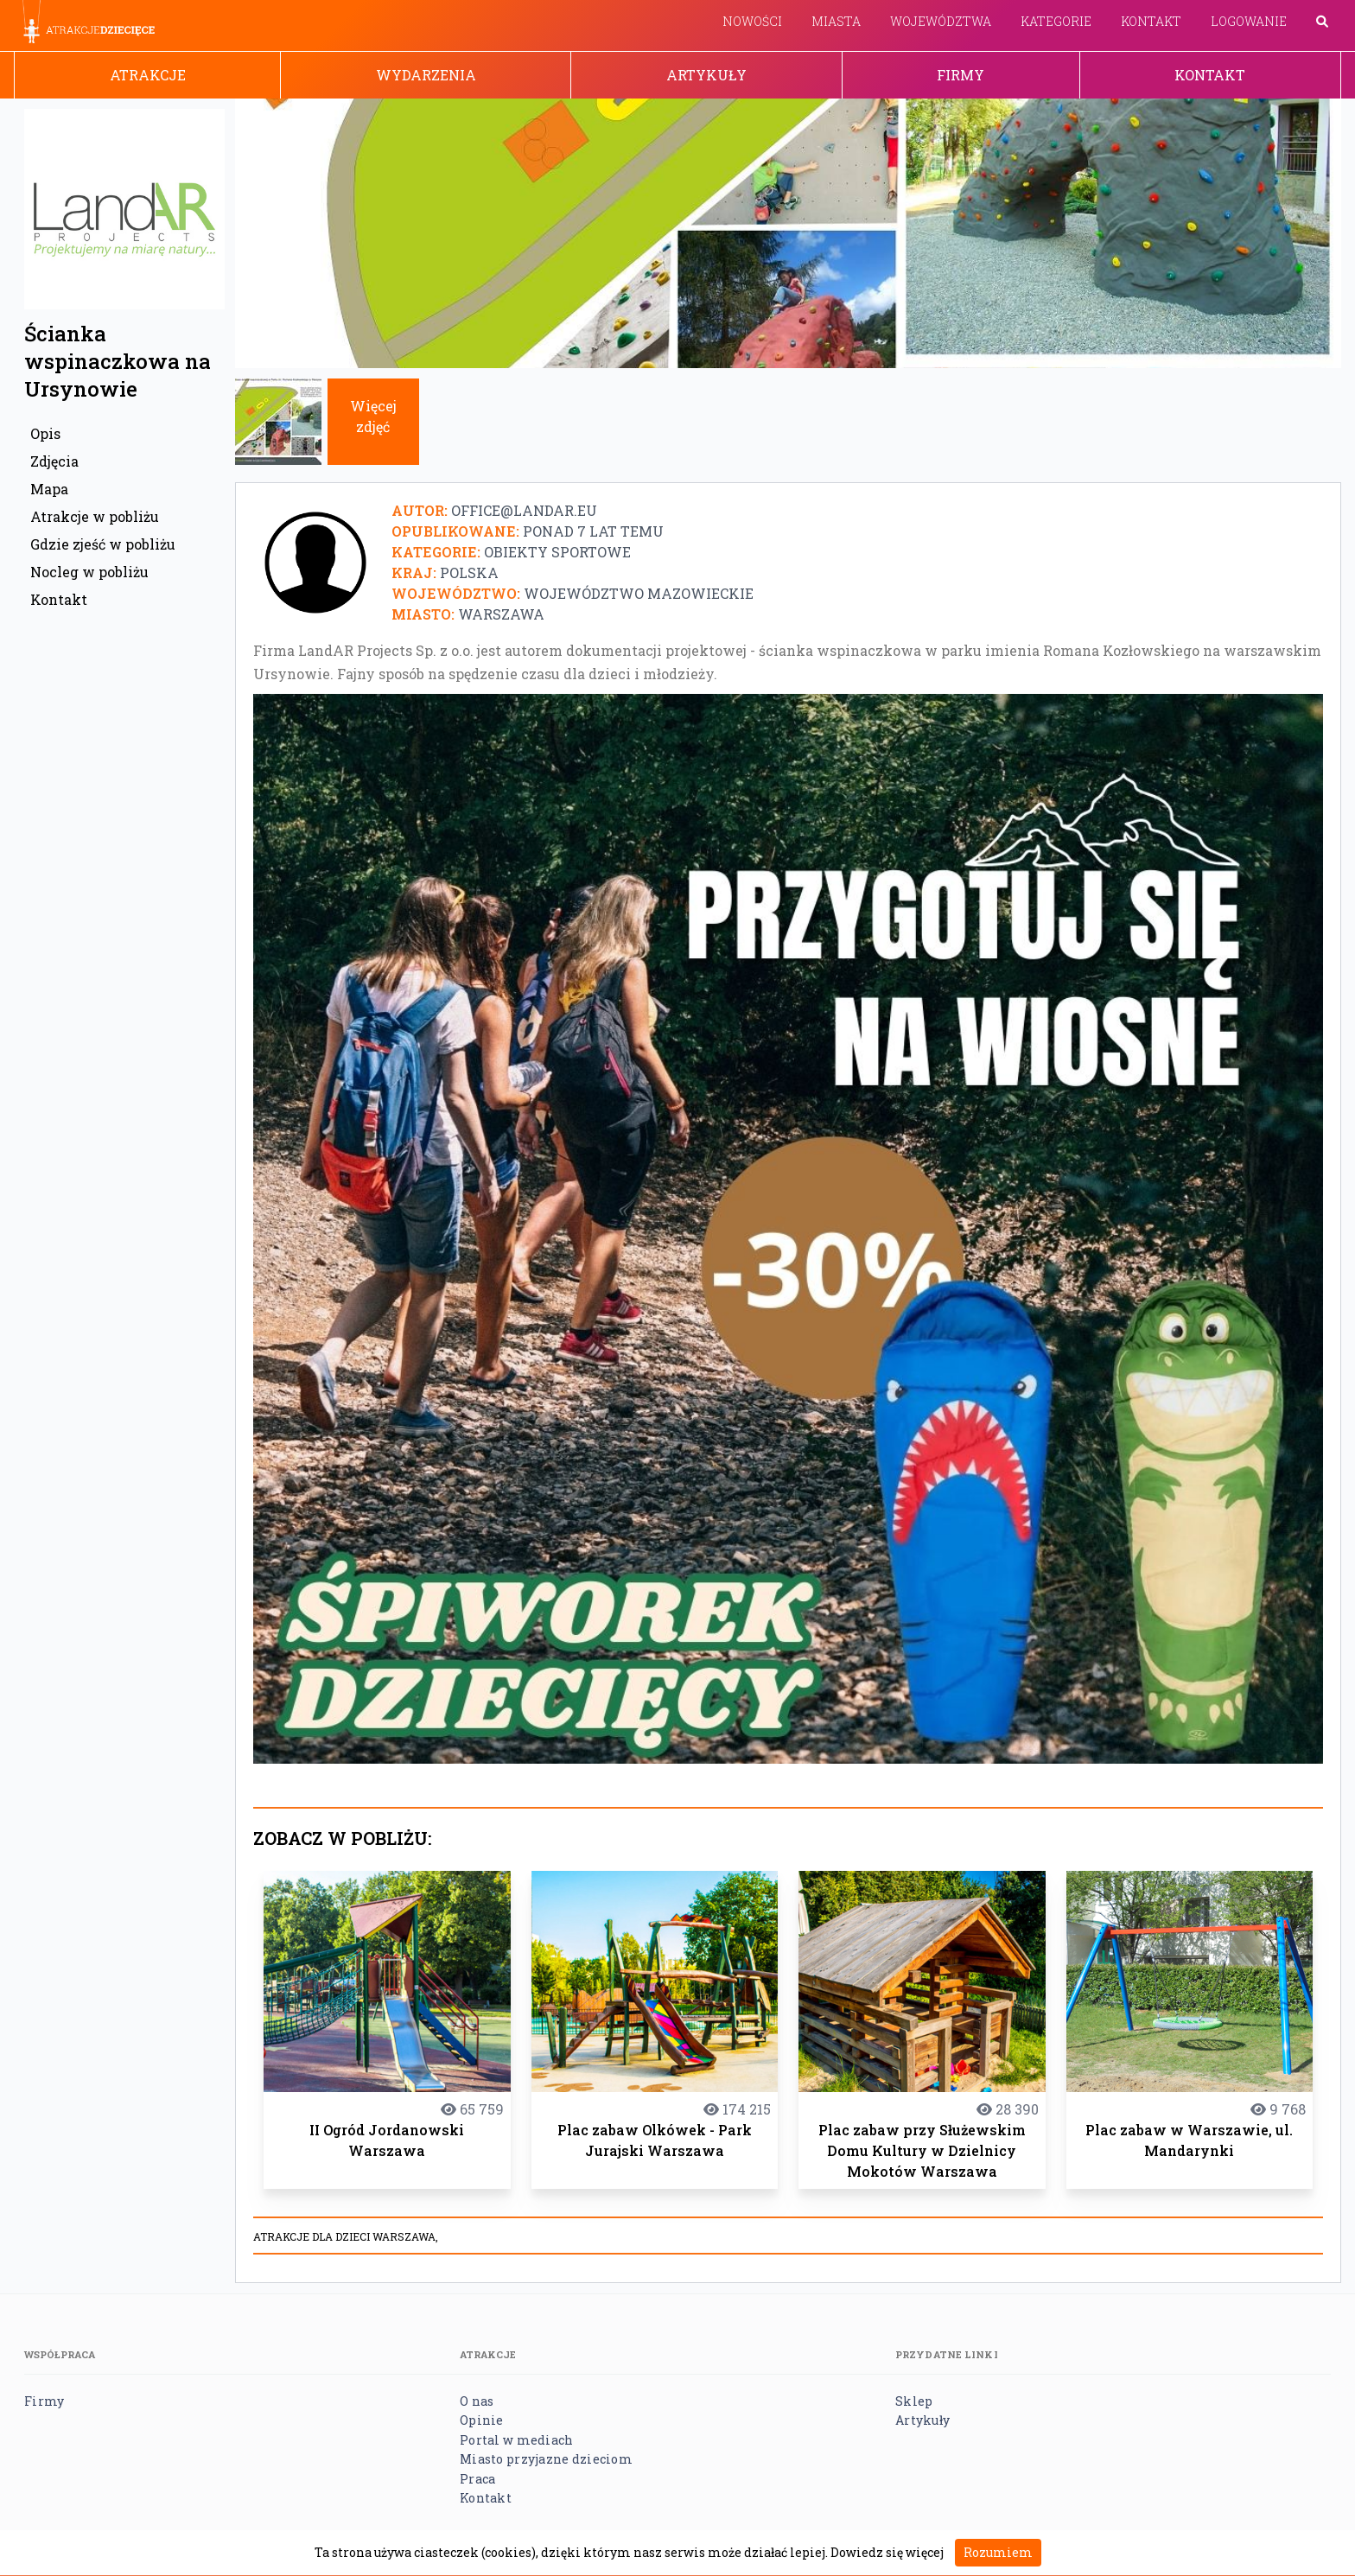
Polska (469, 572)
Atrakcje (148, 75)
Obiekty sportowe (557, 552)
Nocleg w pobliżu (89, 572)
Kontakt (1151, 21)
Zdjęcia (54, 461)
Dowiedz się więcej (887, 2552)
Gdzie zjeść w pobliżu (102, 544)
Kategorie (1056, 21)
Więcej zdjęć (373, 416)
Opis (45, 433)
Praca (477, 2479)
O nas (476, 2401)
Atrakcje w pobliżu (94, 516)
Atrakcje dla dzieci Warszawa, (345, 2236)
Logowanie (1249, 21)
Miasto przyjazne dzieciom (546, 2459)
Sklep (913, 2401)
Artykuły (706, 75)
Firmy (960, 75)
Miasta (836, 21)
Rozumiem (998, 2552)
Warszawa (501, 614)
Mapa (49, 489)
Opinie (482, 2420)
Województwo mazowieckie (639, 593)
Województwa (940, 21)
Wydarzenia (426, 75)
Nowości (752, 21)
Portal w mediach (516, 2440)
